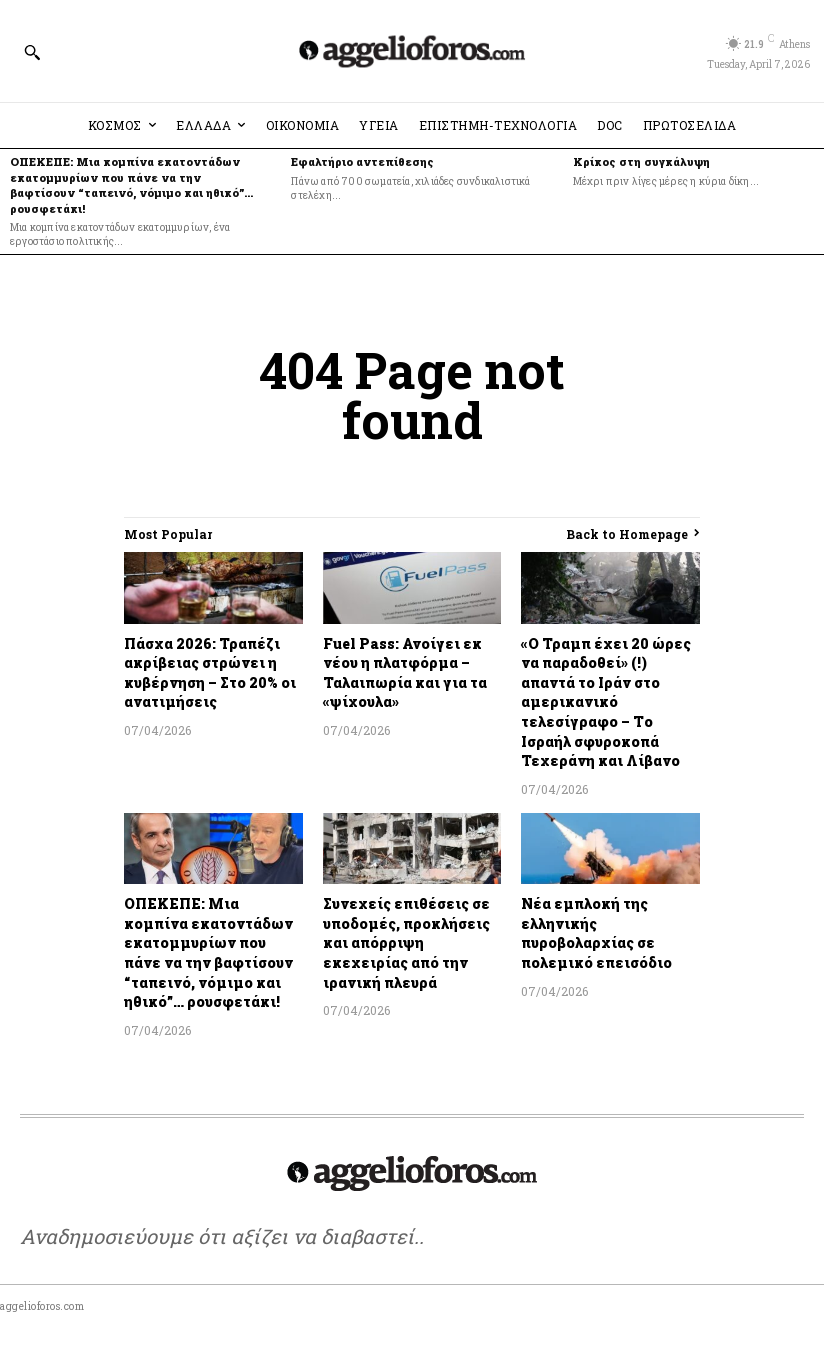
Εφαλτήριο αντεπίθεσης (364, 161)
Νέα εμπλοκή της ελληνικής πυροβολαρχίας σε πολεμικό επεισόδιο (596, 933)
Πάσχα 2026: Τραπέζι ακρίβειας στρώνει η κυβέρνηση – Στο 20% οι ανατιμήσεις (210, 673)
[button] (32, 52)
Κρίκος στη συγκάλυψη (641, 161)
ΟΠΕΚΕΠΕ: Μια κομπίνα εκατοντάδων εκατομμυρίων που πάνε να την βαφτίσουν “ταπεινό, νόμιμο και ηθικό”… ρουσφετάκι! (131, 184)
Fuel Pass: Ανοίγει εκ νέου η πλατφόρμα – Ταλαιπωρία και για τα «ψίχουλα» (405, 673)
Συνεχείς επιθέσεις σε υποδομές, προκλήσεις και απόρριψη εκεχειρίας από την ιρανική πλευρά (406, 942)
